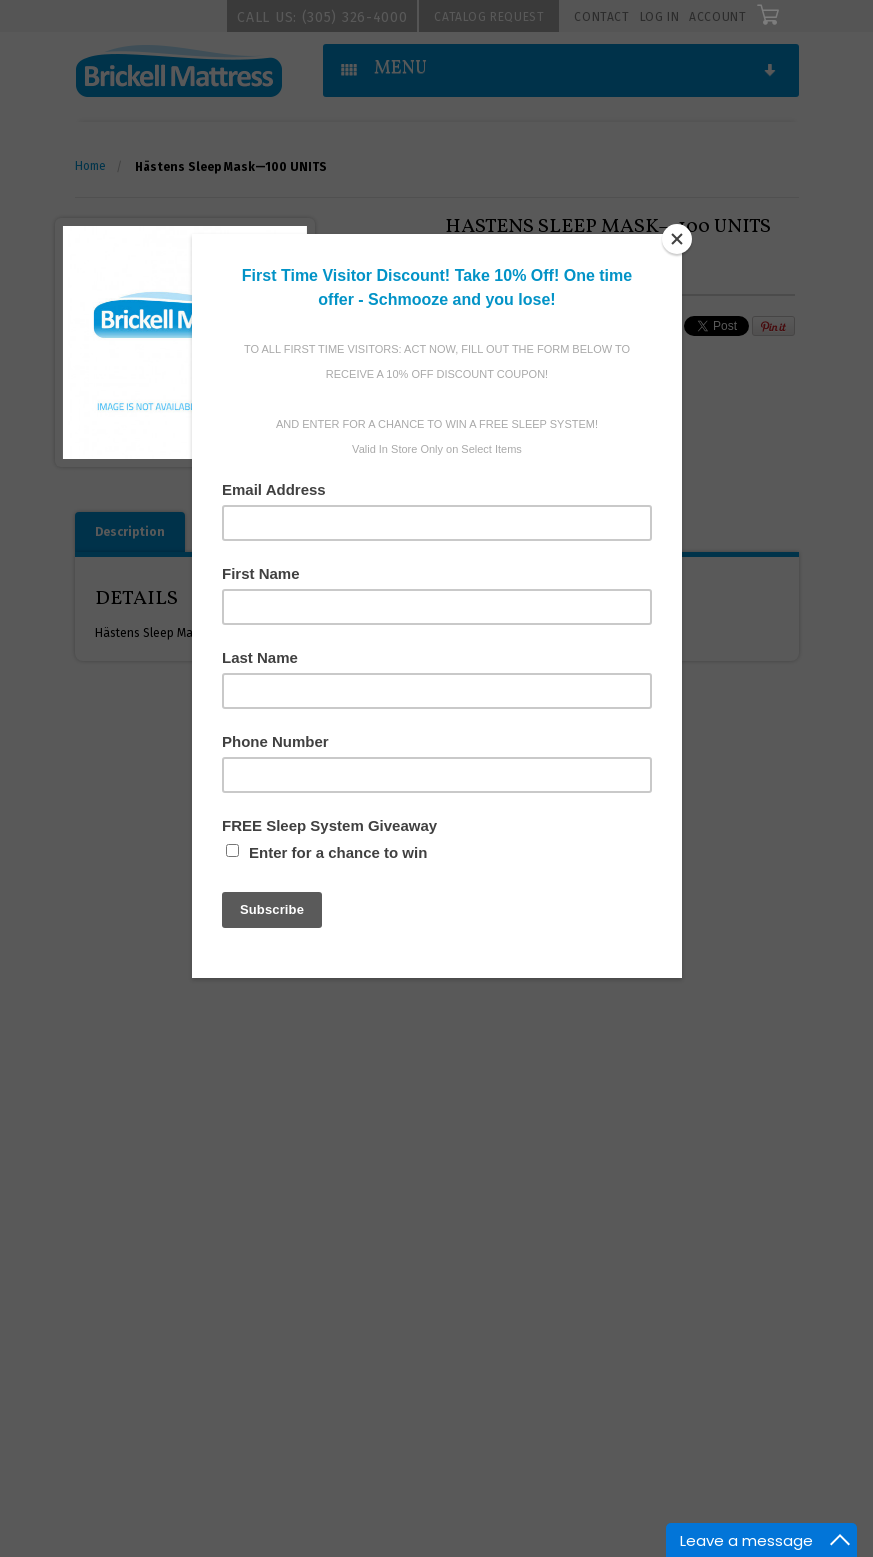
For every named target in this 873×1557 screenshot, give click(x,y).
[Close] (677, 239)
